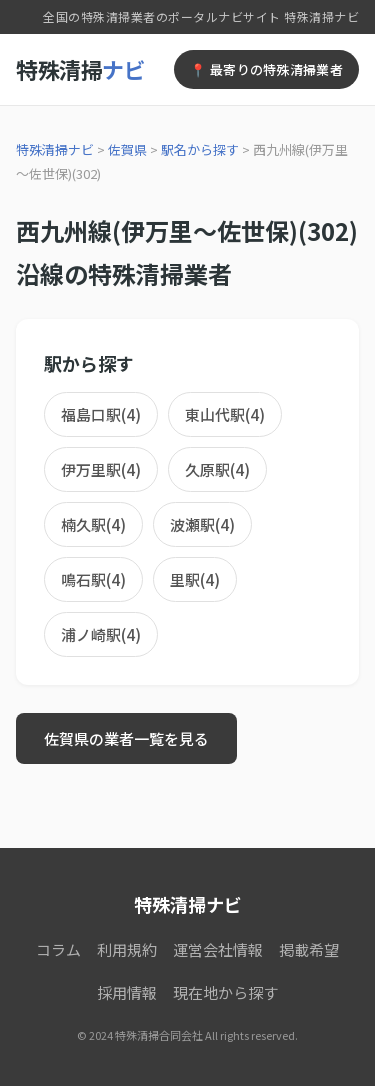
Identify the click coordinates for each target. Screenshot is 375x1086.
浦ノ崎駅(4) (101, 634)
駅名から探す (200, 149)
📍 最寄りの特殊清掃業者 (266, 69)
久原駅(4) (217, 469)
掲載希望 (309, 949)
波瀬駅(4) (202, 524)
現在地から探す (225, 992)
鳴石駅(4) (93, 579)
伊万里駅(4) (101, 469)
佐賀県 (127, 149)
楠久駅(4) (93, 524)
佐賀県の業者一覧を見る (126, 738)
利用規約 (127, 949)
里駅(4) (195, 579)
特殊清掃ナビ (55, 149)
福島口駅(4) (101, 414)
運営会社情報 (218, 949)
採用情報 (127, 992)
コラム (58, 949)
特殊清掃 (80, 69)
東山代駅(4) (225, 414)
